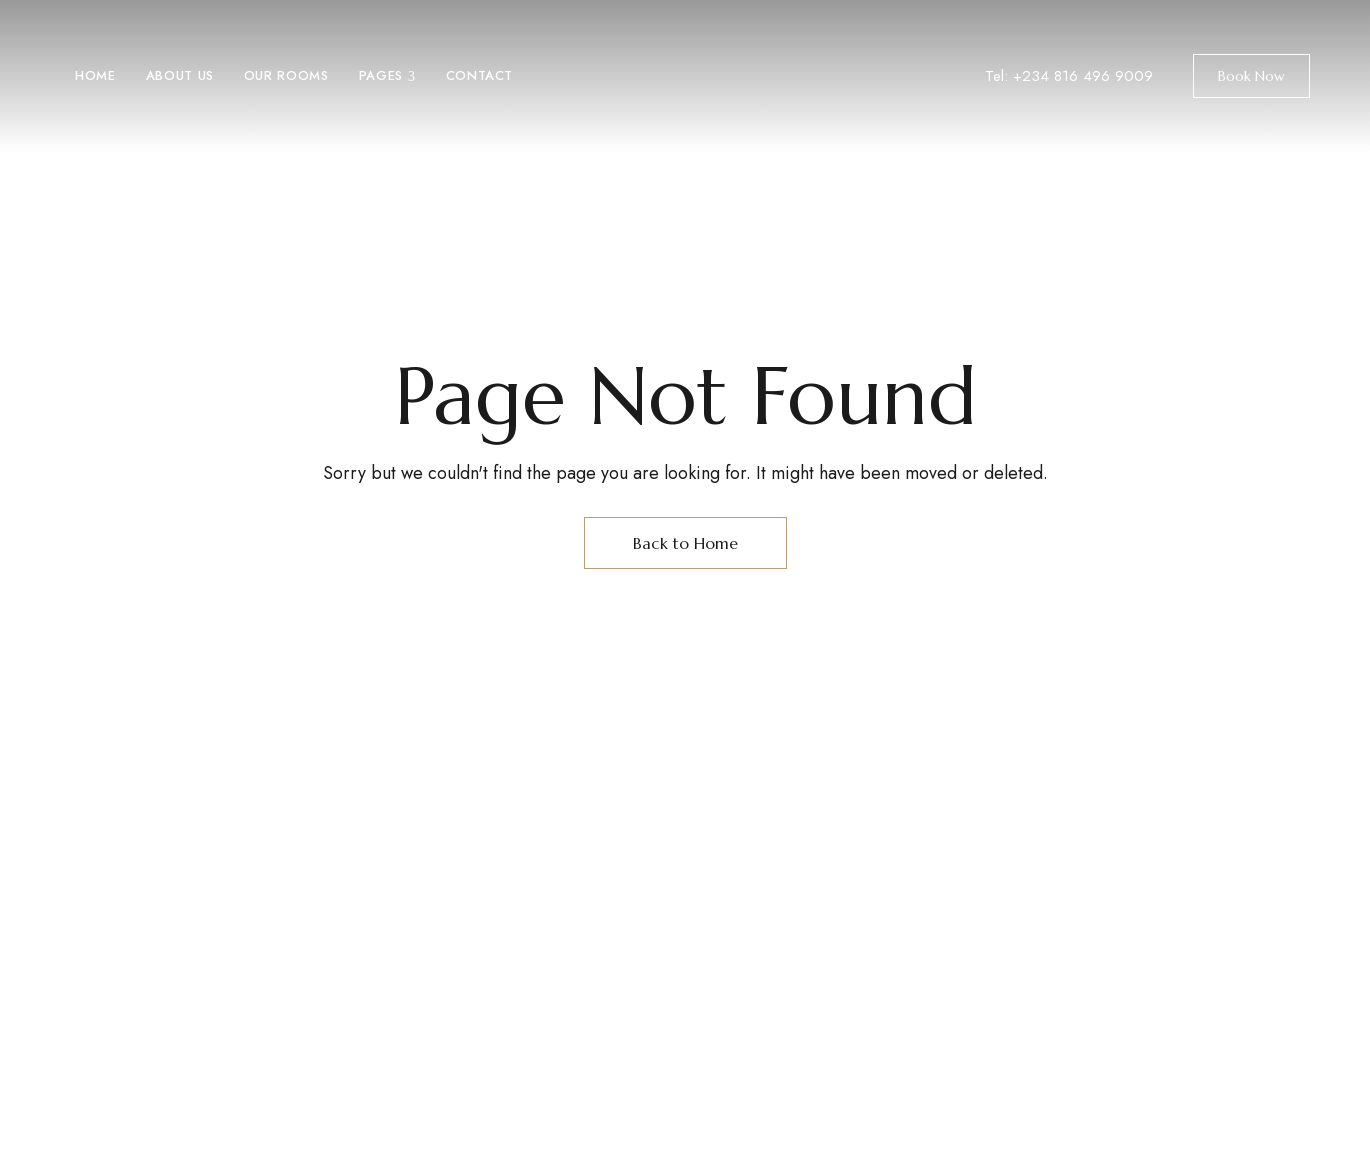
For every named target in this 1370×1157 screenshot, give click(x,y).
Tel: (999, 76)
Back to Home (685, 543)
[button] (1251, 76)
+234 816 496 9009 (1083, 76)
